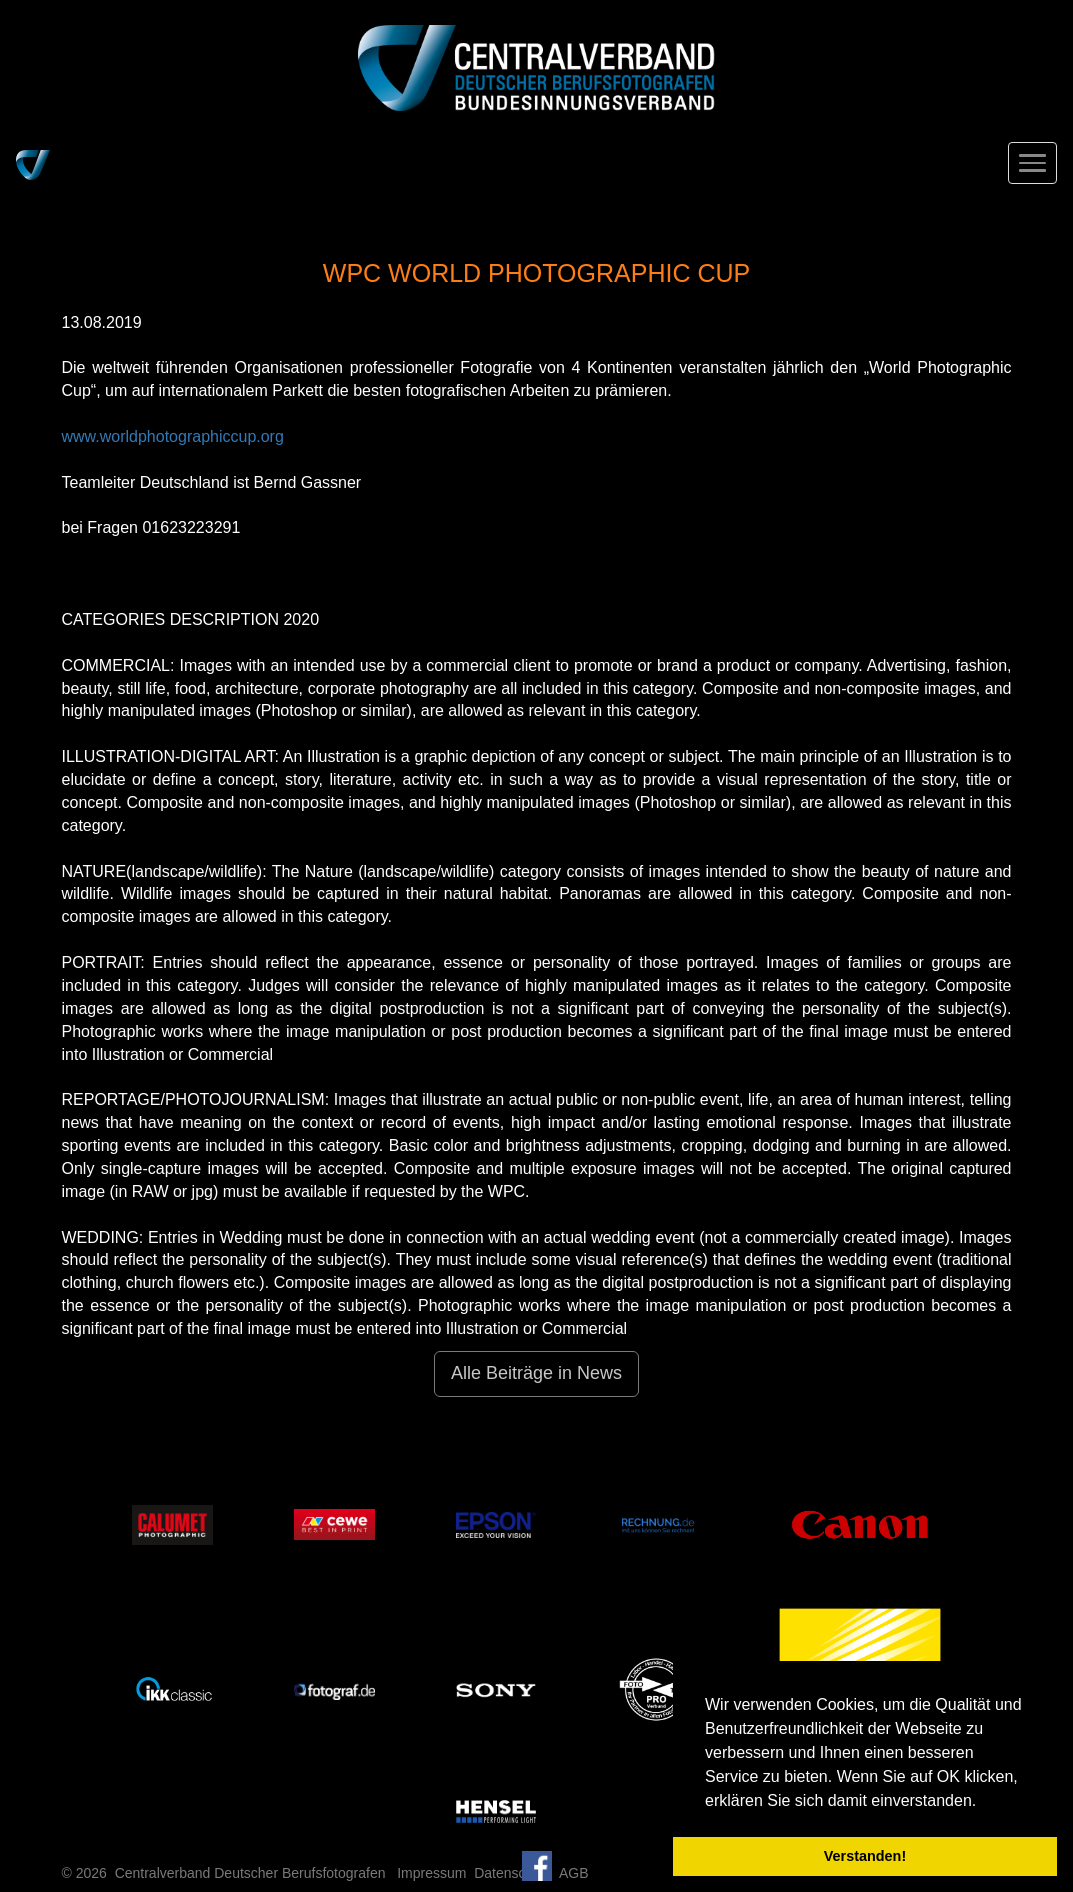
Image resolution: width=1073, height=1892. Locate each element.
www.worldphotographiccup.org (173, 436)
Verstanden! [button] (865, 1856)
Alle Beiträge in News (536, 1373)
